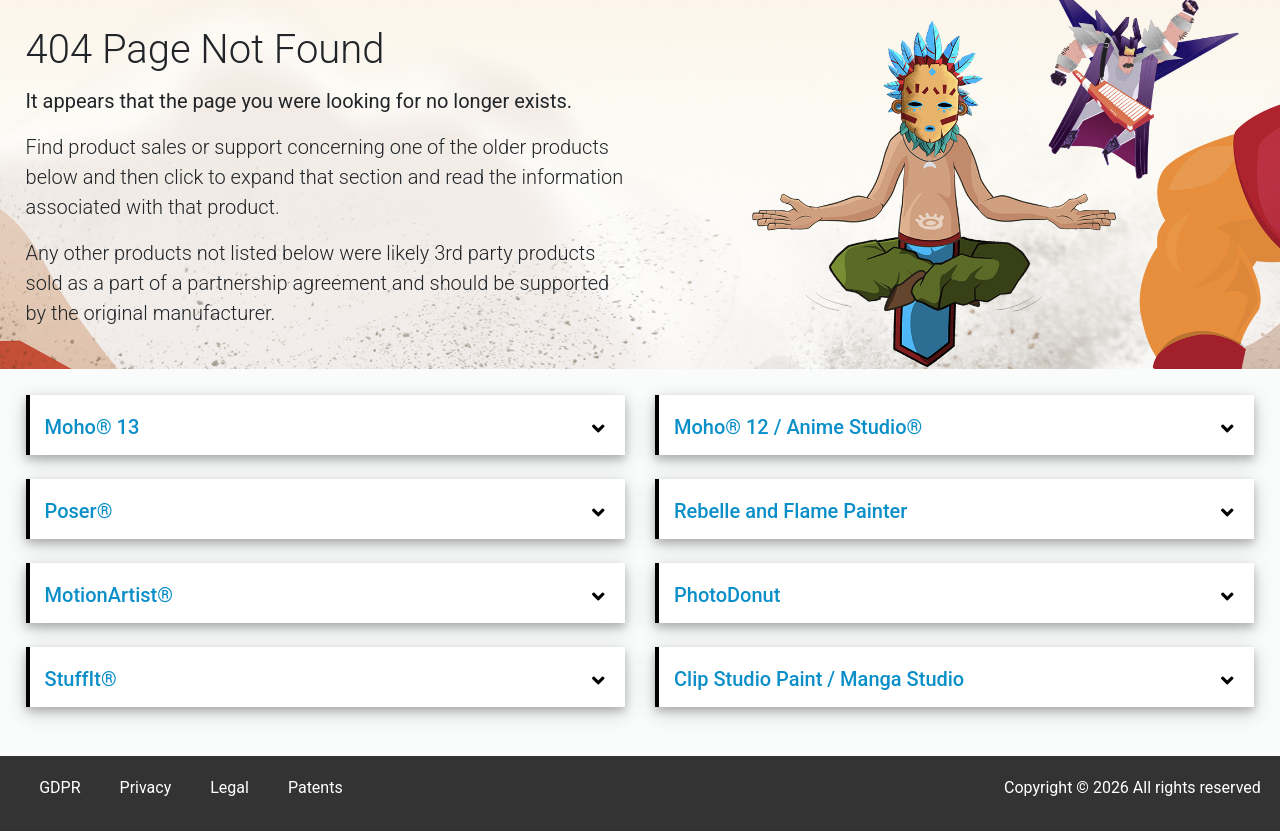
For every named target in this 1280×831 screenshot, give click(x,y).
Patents (315, 787)
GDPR (59, 787)
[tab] (327, 425)
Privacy (146, 787)
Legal (229, 787)
